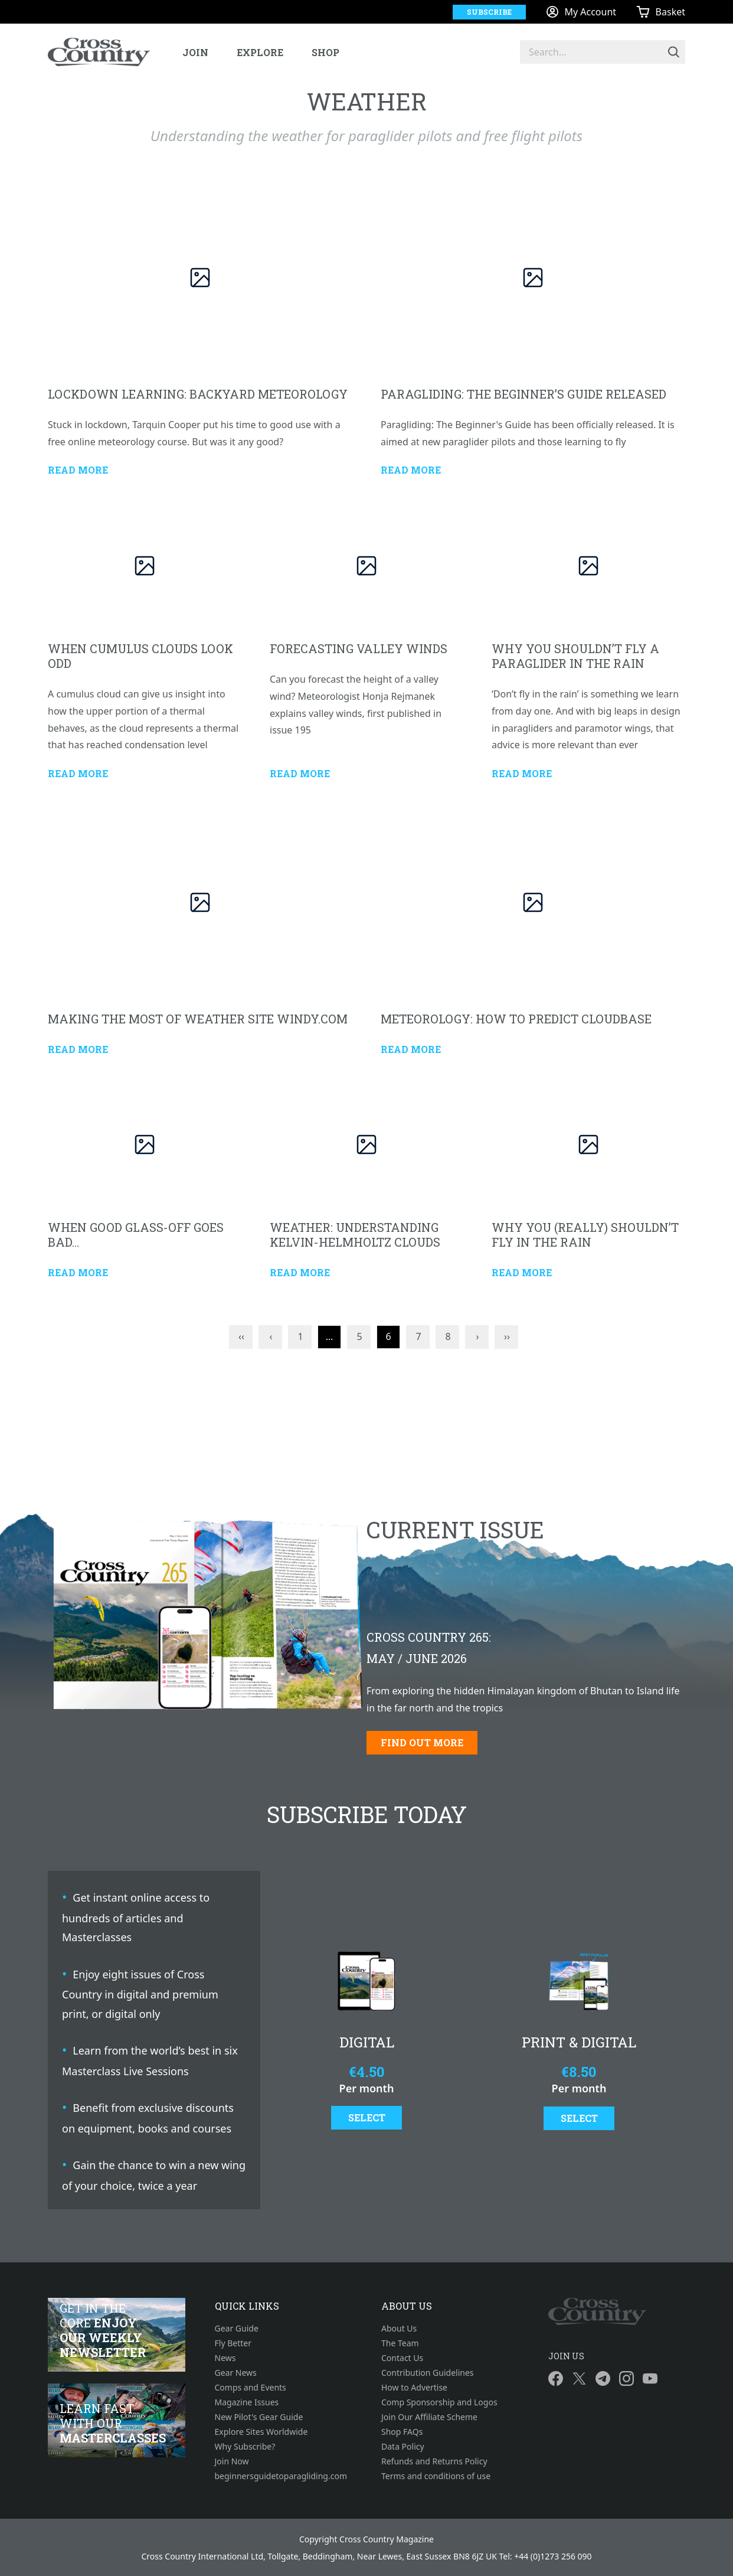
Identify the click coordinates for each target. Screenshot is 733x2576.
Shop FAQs (402, 2431)
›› (507, 1336)
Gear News (236, 2372)
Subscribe (489, 12)
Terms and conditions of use (435, 2476)
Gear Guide (236, 2328)
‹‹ (241, 1336)
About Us (399, 2328)
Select (366, 2117)
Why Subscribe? (245, 2446)
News (225, 2357)
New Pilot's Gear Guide (259, 2416)
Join (195, 52)
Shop (325, 52)
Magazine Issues (247, 2402)
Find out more (422, 1742)
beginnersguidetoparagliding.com (281, 2476)
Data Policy (402, 2446)
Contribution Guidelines (427, 2372)
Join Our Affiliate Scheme (429, 2416)
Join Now (232, 2461)
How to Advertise (414, 2387)
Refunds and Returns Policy (434, 2461)
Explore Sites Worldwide (261, 2431)
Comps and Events (250, 2387)
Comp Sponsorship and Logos (439, 2402)
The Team (400, 2343)
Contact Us (402, 2357)
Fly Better (233, 2343)
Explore (260, 52)
